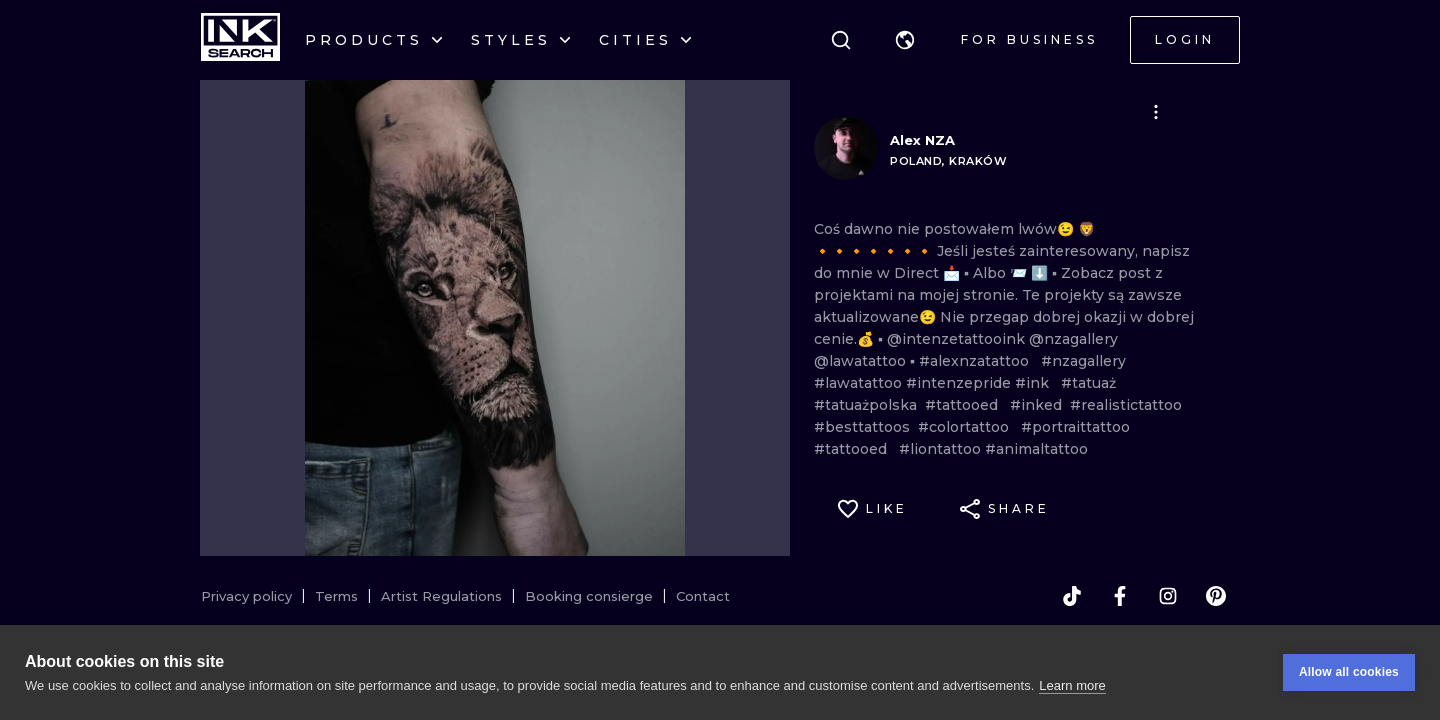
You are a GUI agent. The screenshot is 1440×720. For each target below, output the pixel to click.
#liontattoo (942, 449)
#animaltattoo (1036, 449)
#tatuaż (1092, 383)
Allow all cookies (1349, 672)
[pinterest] (1216, 596)
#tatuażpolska (869, 405)
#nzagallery (1083, 361)
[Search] (841, 40)
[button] (905, 40)
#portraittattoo (1079, 427)
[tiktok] (1072, 596)
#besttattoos (866, 427)
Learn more (1072, 685)
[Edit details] (1156, 112)
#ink (1038, 383)
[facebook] (1120, 596)
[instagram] (1168, 596)
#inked (1040, 405)
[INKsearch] (240, 40)
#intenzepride (960, 383)
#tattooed (967, 405)
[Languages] (905, 40)
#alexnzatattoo (980, 361)
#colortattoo (969, 427)
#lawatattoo (860, 383)
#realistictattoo (1130, 405)
